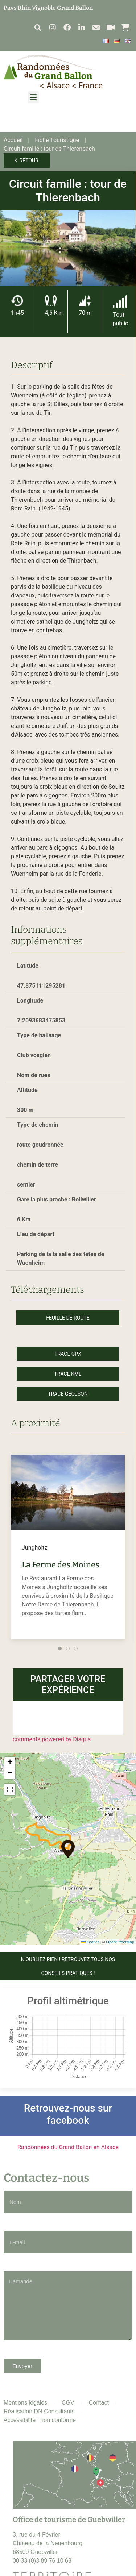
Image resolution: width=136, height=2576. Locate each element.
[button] (38, 27)
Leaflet (90, 1942)
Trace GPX (67, 1354)
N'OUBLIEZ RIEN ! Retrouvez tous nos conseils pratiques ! (68, 1966)
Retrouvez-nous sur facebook (68, 2114)
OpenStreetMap (120, 1942)
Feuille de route (67, 1318)
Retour (26, 160)
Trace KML (67, 1374)
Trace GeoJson (67, 1394)
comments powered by (52, 1739)
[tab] (60, 1648)
